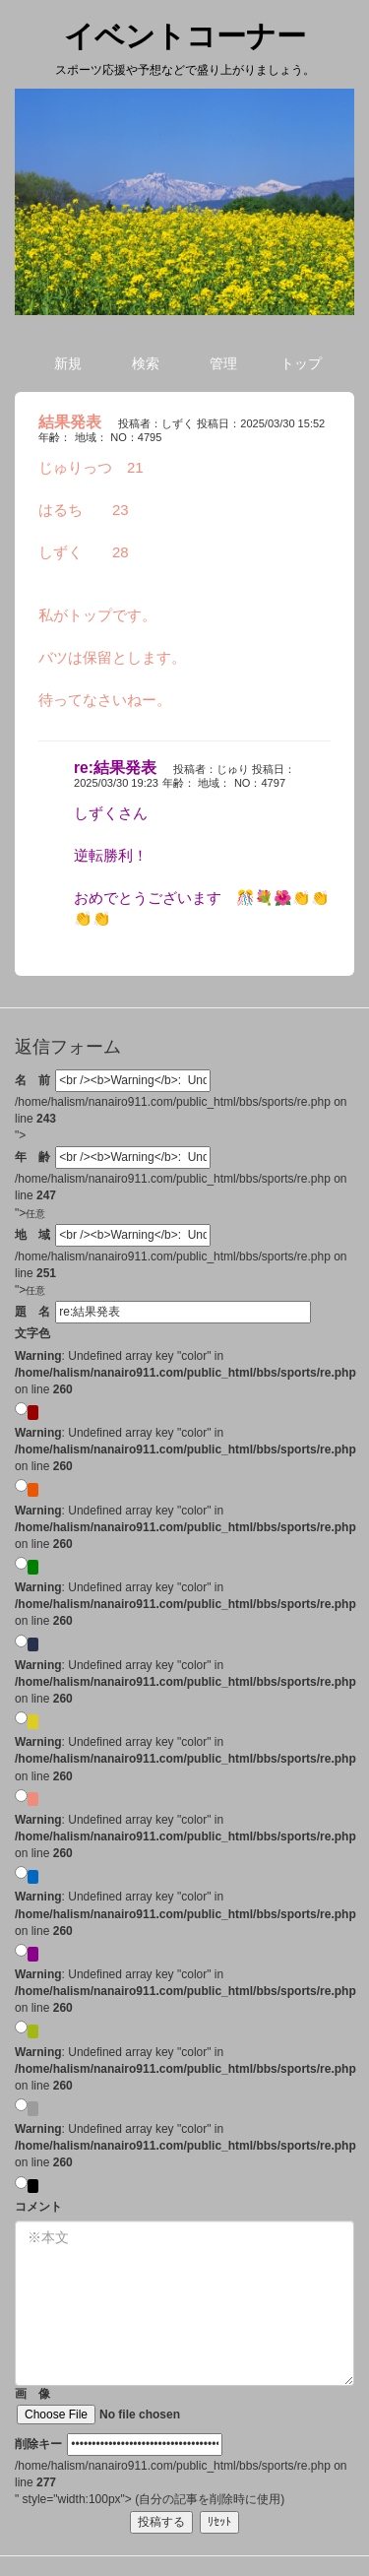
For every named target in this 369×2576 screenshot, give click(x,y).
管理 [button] (223, 363)
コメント (38, 2207)
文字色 (32, 1333)
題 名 (32, 1312)
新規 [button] (68, 363)
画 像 (127, 2405)
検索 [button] (145, 363)
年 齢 (32, 1157)
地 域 (32, 1235)
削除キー (38, 2444)
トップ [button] (301, 363)
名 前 (32, 1080)
